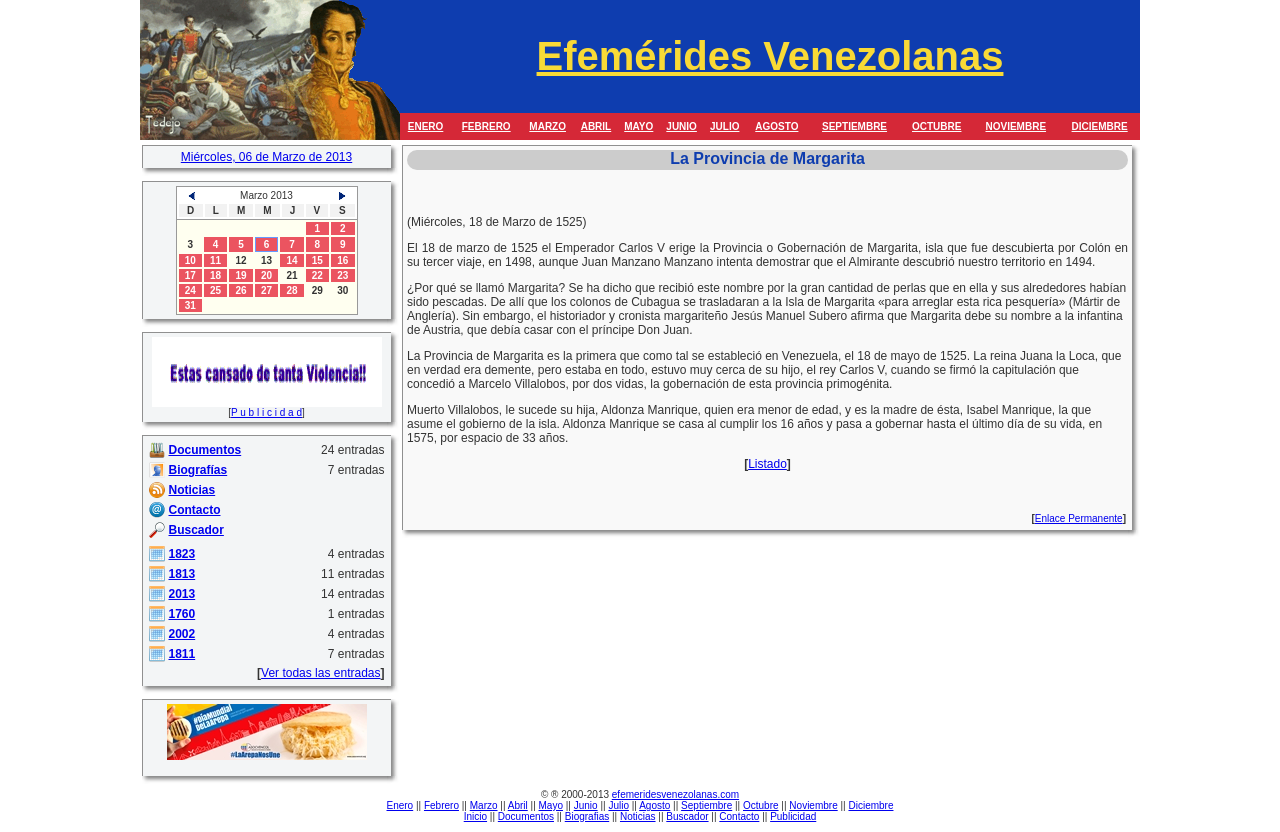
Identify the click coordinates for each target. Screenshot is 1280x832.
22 (317, 275)
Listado (767, 464)
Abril (518, 805)
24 (190, 290)
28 (291, 290)
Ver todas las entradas (320, 673)
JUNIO (681, 126)
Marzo (484, 805)
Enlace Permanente (1079, 518)
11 (215, 260)
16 (342, 260)
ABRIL (596, 126)
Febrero (441, 805)
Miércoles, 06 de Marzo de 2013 (266, 157)
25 (215, 290)
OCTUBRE (936, 126)
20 (266, 275)
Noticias (638, 816)
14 (291, 260)
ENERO (426, 126)
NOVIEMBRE (1015, 126)
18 (215, 275)
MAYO (638, 126)
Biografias (587, 816)
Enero (400, 805)
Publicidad (793, 816)
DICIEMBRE (1100, 126)
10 (190, 260)
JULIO (724, 126)
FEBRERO (486, 126)
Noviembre (813, 805)
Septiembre (706, 805)
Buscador (687, 816)
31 (190, 305)
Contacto (739, 816)
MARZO (547, 126)
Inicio (475, 816)
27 (266, 290)
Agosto (654, 805)
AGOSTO (776, 126)
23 (342, 275)
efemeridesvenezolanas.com (675, 794)
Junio (586, 805)
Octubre (761, 805)
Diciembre (870, 805)
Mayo (551, 805)
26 (240, 290)
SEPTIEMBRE (854, 126)
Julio (618, 805)
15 (317, 260)
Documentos (526, 816)
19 (240, 275)
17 (190, 275)
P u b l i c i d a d (266, 412)
